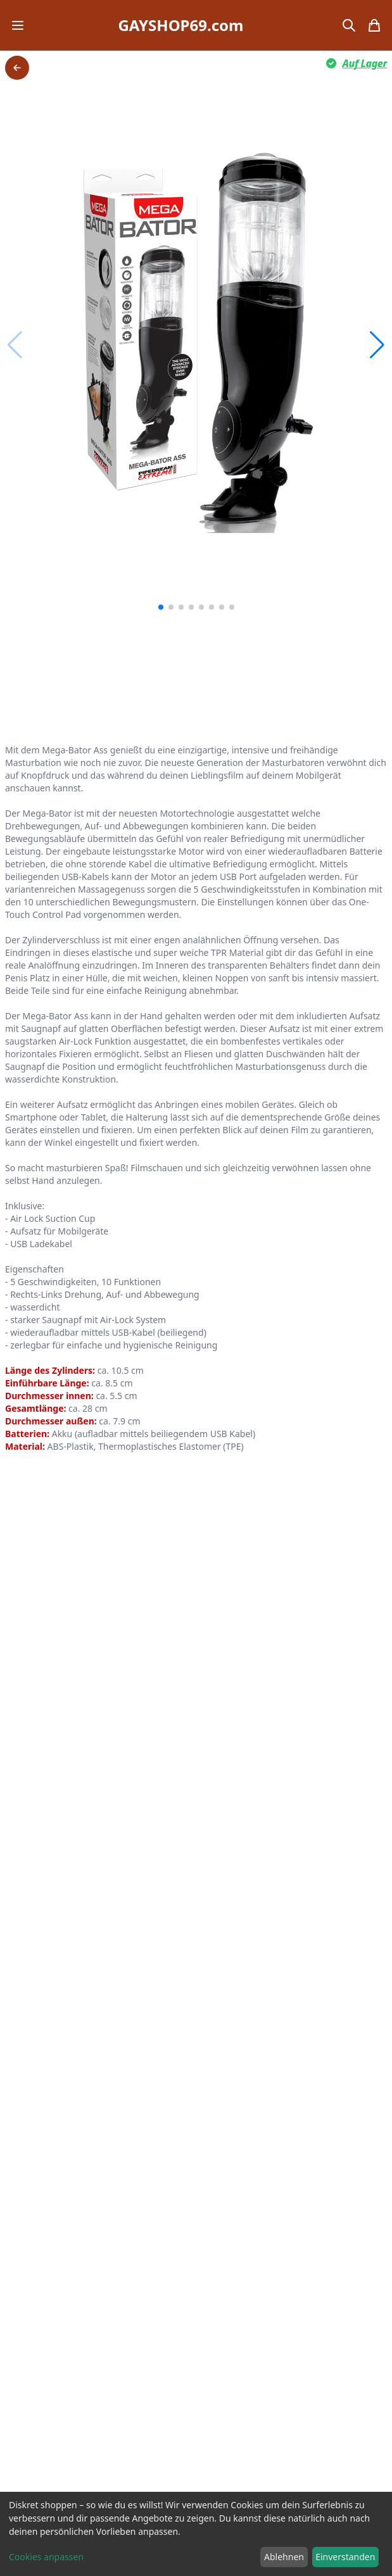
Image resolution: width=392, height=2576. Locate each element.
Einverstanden (345, 2557)
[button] (377, 345)
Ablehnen (284, 2557)
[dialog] (196, 2534)
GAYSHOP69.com (180, 25)
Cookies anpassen (46, 2557)
